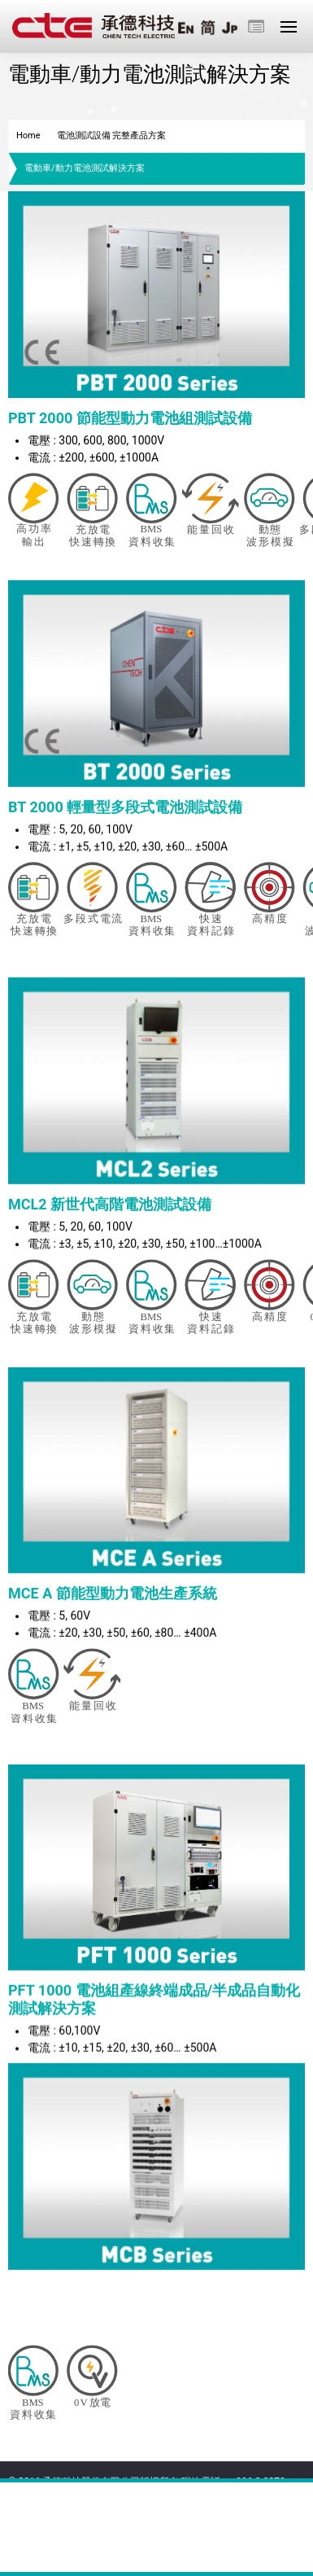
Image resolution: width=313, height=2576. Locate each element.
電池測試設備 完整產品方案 (112, 136)
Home (28, 136)
